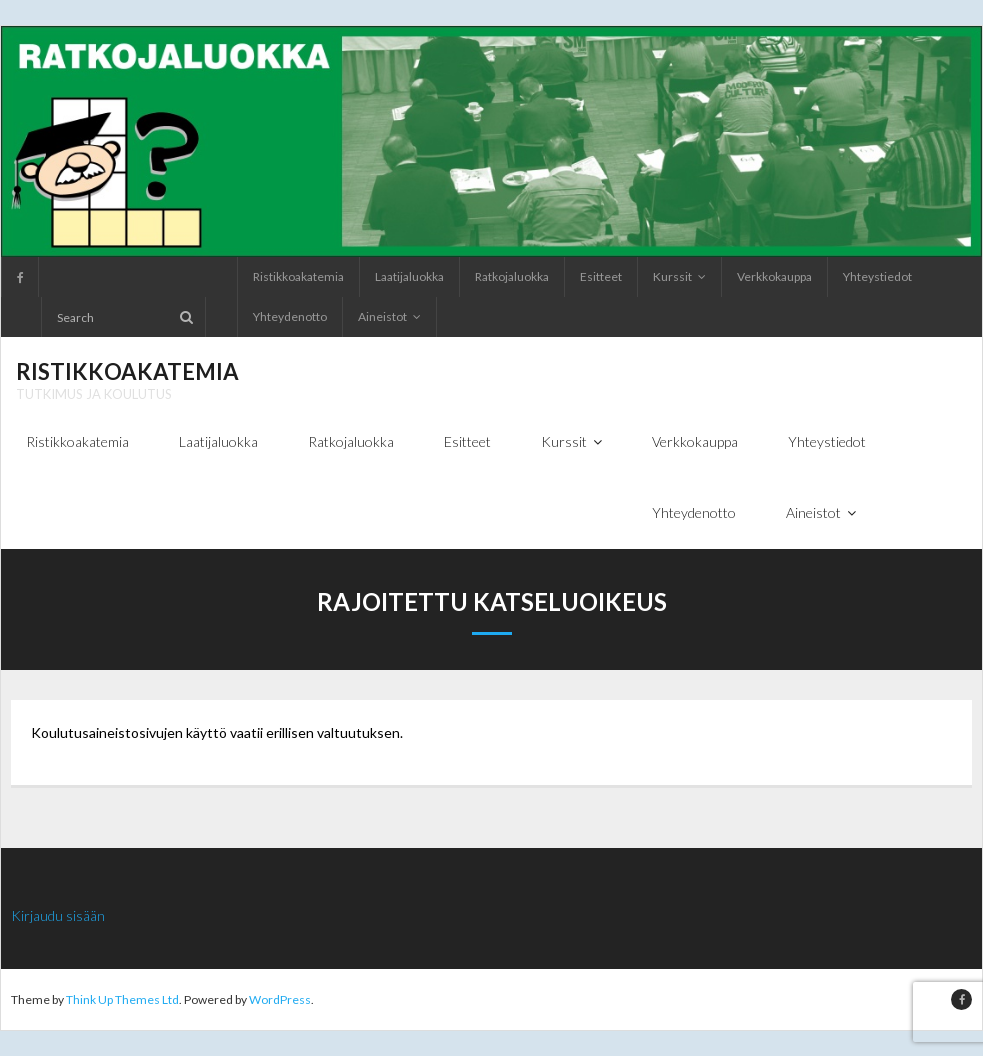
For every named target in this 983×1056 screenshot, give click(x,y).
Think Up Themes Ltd (122, 999)
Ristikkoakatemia (298, 276)
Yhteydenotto (290, 316)
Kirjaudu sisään (58, 915)
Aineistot (382, 316)
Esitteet (601, 276)
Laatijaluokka (409, 276)
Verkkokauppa (774, 276)
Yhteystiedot (877, 276)
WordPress (280, 999)
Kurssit (672, 276)
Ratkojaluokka (512, 276)
